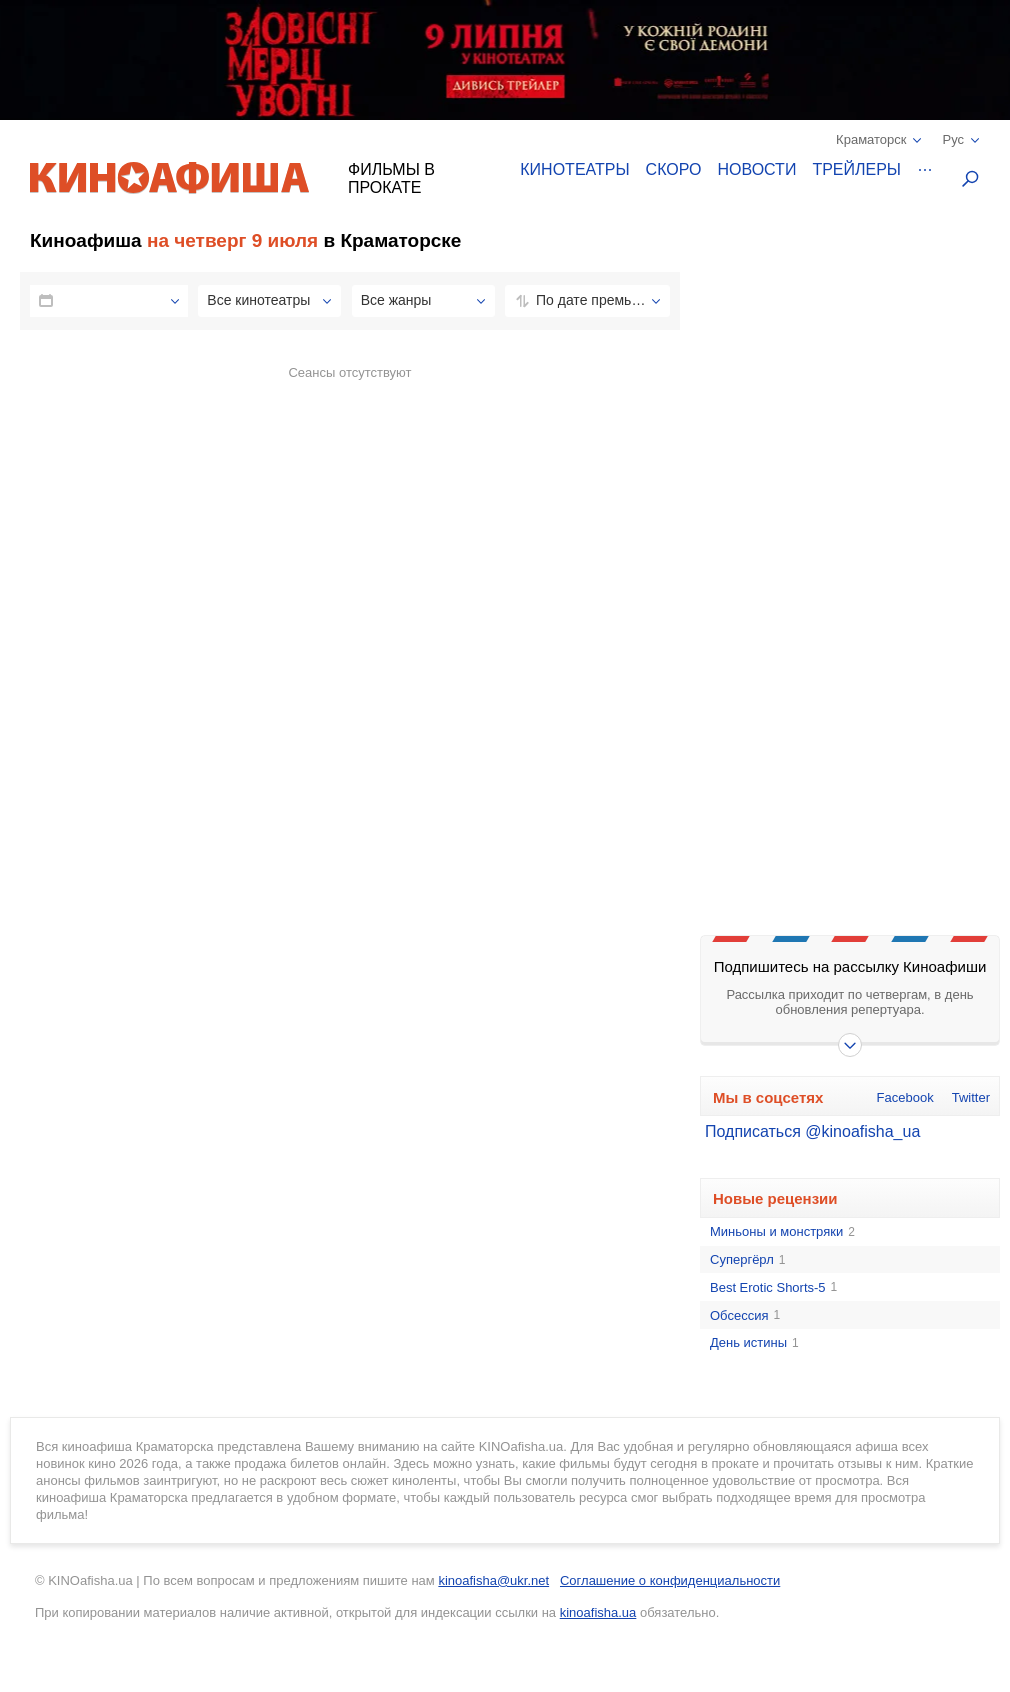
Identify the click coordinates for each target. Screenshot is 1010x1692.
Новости (757, 169)
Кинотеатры (574, 169)
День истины (754, 1343)
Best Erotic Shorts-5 (773, 1288)
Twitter (971, 1097)
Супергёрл (747, 1260)
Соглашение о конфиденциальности (670, 1580)
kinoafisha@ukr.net (493, 1580)
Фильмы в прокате (391, 178)
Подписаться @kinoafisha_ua (812, 1131)
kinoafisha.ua (598, 1612)
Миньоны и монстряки (782, 1232)
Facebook (905, 1097)
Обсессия (745, 1316)
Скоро (674, 169)
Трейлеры (856, 169)
